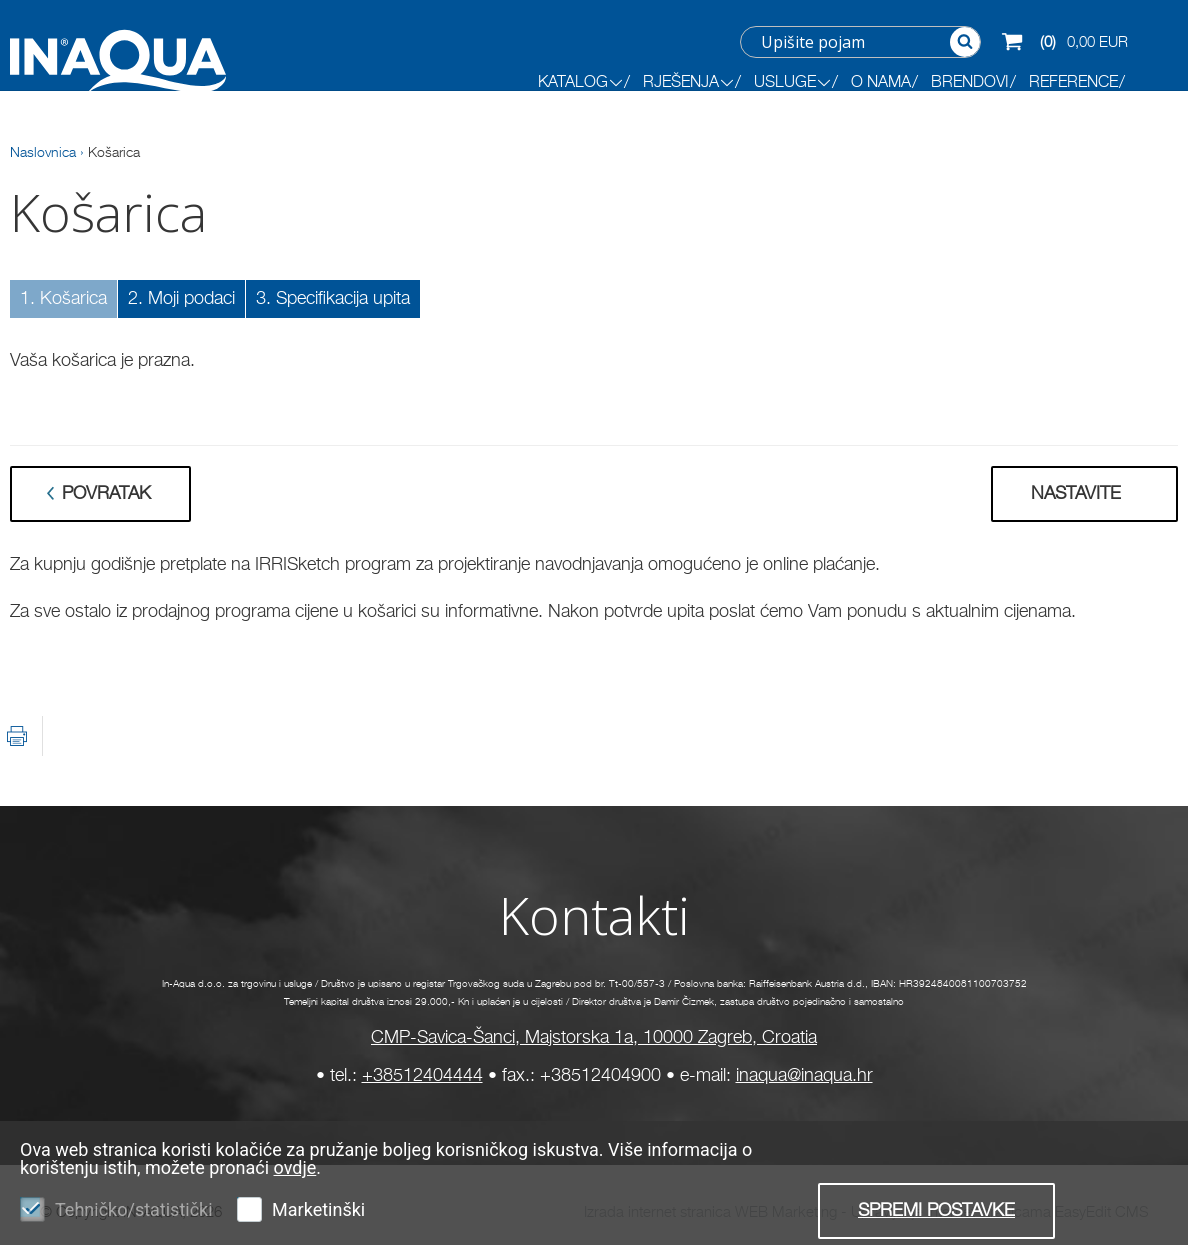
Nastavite (1076, 494)
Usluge (792, 83)
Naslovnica (43, 153)
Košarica (114, 153)
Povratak (106, 494)
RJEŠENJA (688, 83)
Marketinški (318, 1209)
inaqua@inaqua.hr (804, 1076)
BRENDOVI (970, 83)
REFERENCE (1073, 83)
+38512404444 (422, 1076)
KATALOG (580, 83)
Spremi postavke (936, 1211)
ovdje (295, 1167)
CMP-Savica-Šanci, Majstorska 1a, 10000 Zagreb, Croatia (594, 1038)
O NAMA (881, 83)
